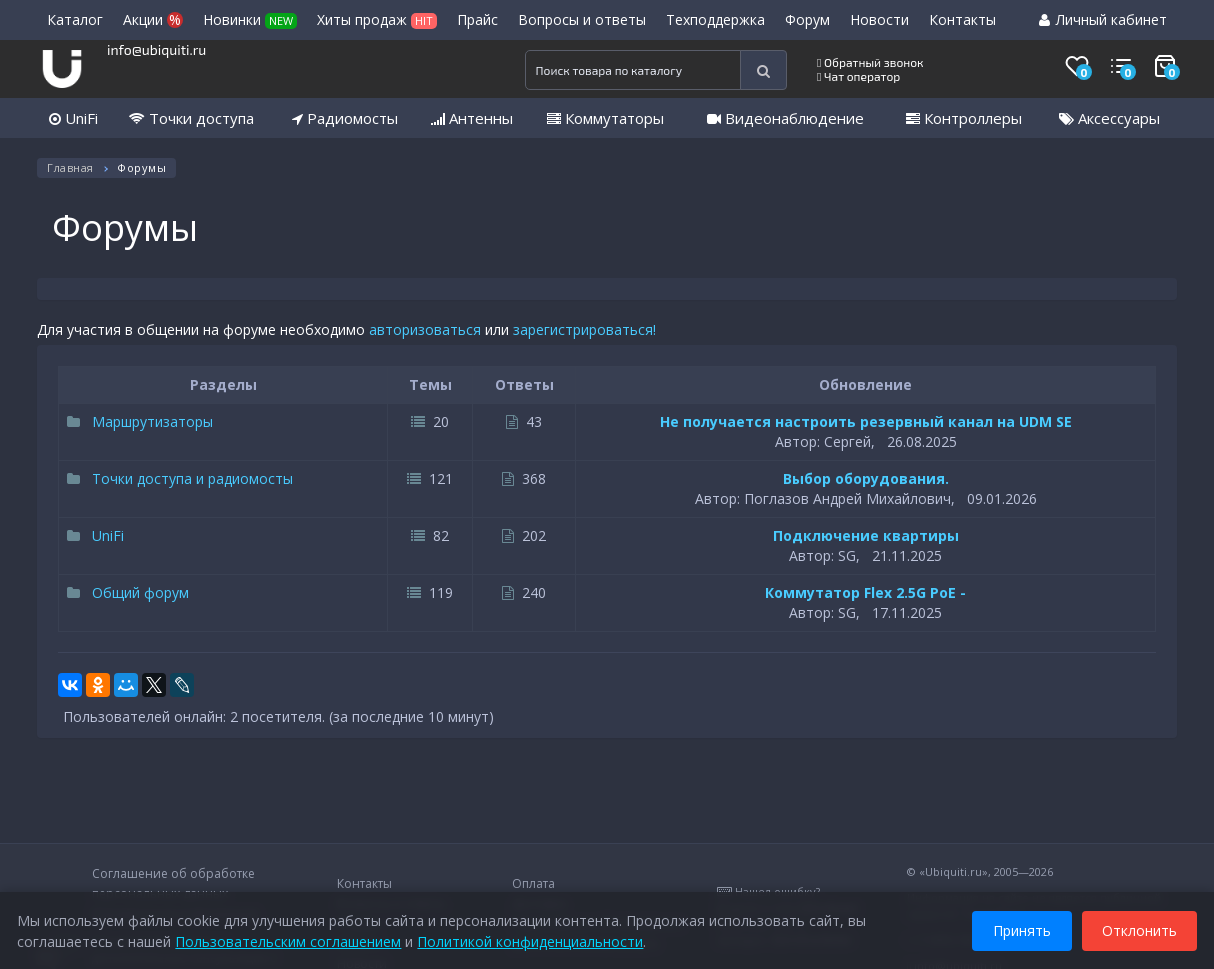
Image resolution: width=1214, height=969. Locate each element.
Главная (70, 167)
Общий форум (128, 592)
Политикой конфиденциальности (533, 938)
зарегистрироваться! (584, 329)
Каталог (75, 19)
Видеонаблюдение (785, 118)
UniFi (73, 118)
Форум (807, 19)
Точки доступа (191, 118)
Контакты (962, 19)
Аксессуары (1109, 118)
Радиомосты (345, 118)
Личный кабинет (1103, 19)
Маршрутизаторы (140, 421)
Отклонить (1136, 927)
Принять (1019, 927)
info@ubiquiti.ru (156, 49)
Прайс (477, 19)
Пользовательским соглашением (291, 938)
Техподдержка (715, 19)
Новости (879, 19)
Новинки (250, 19)
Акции (153, 19)
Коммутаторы (605, 118)
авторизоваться (425, 329)
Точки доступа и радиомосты (180, 478)
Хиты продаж (377, 19)
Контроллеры (964, 118)
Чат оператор (858, 76)
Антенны (472, 118)
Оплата (533, 883)
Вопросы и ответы (582, 19)
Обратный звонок (870, 62)
